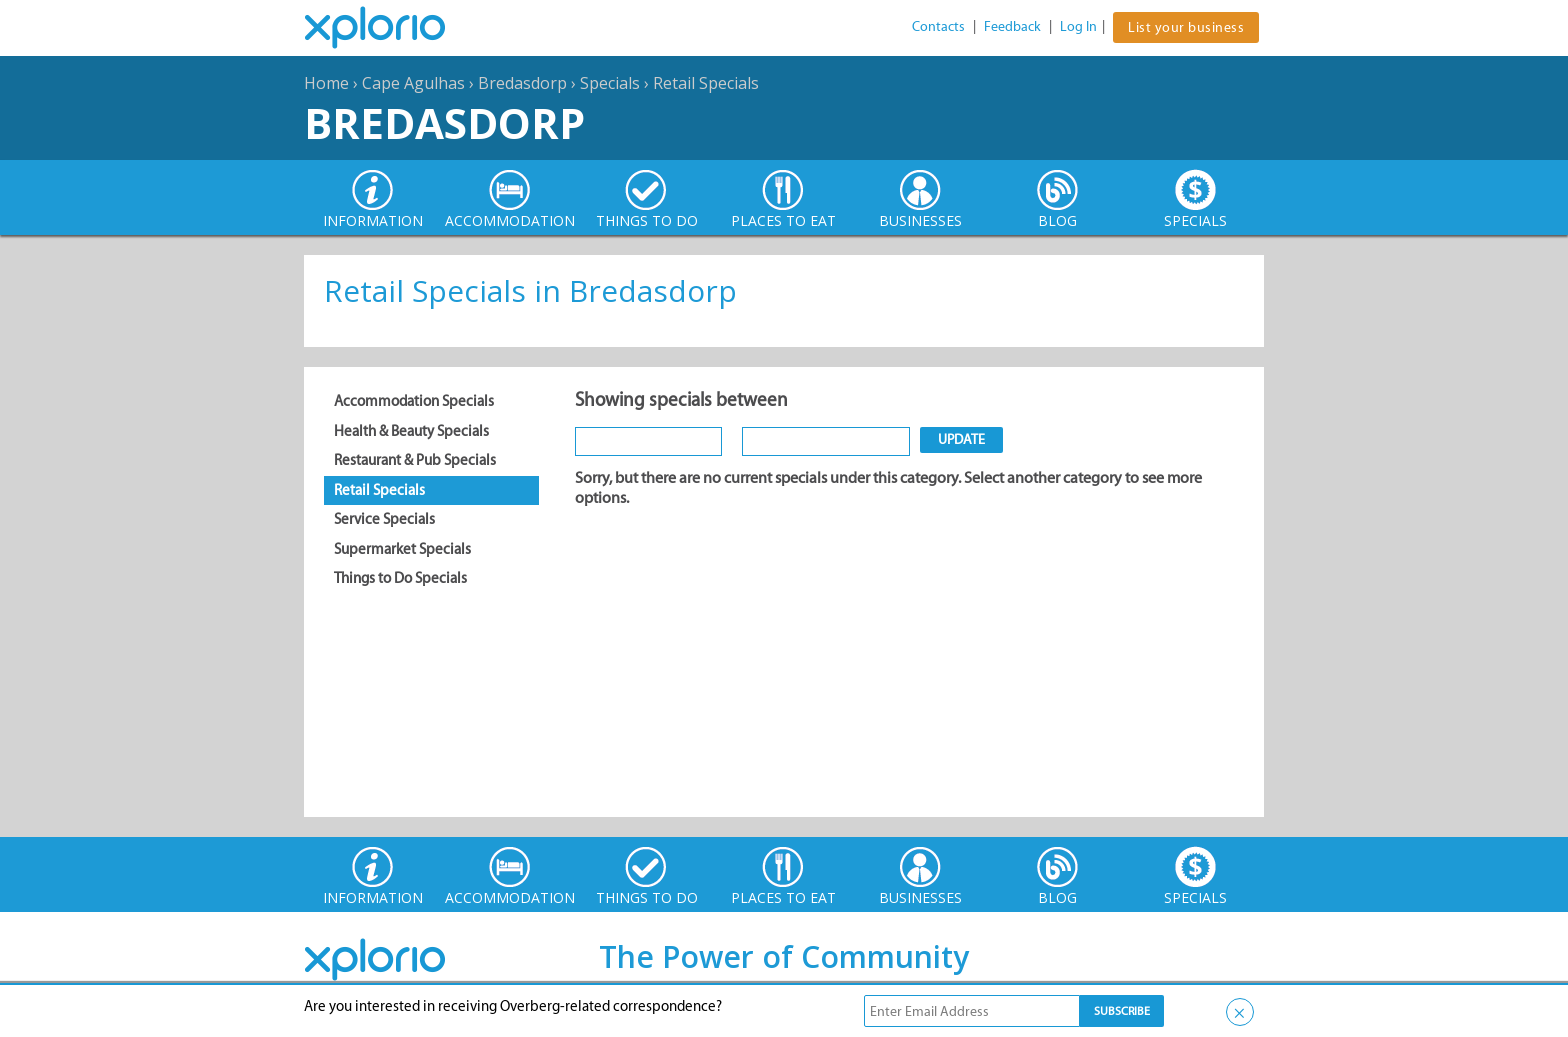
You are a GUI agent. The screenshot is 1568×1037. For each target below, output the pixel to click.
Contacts (938, 26)
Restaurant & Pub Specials (415, 460)
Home (326, 83)
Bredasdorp (522, 83)
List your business (1186, 27)
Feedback (1012, 26)
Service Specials (384, 519)
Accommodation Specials (414, 401)
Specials (610, 83)
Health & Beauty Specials (411, 431)
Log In (1078, 26)
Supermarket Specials (402, 549)
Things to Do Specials (400, 578)
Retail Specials (706, 83)
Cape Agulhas (413, 83)
